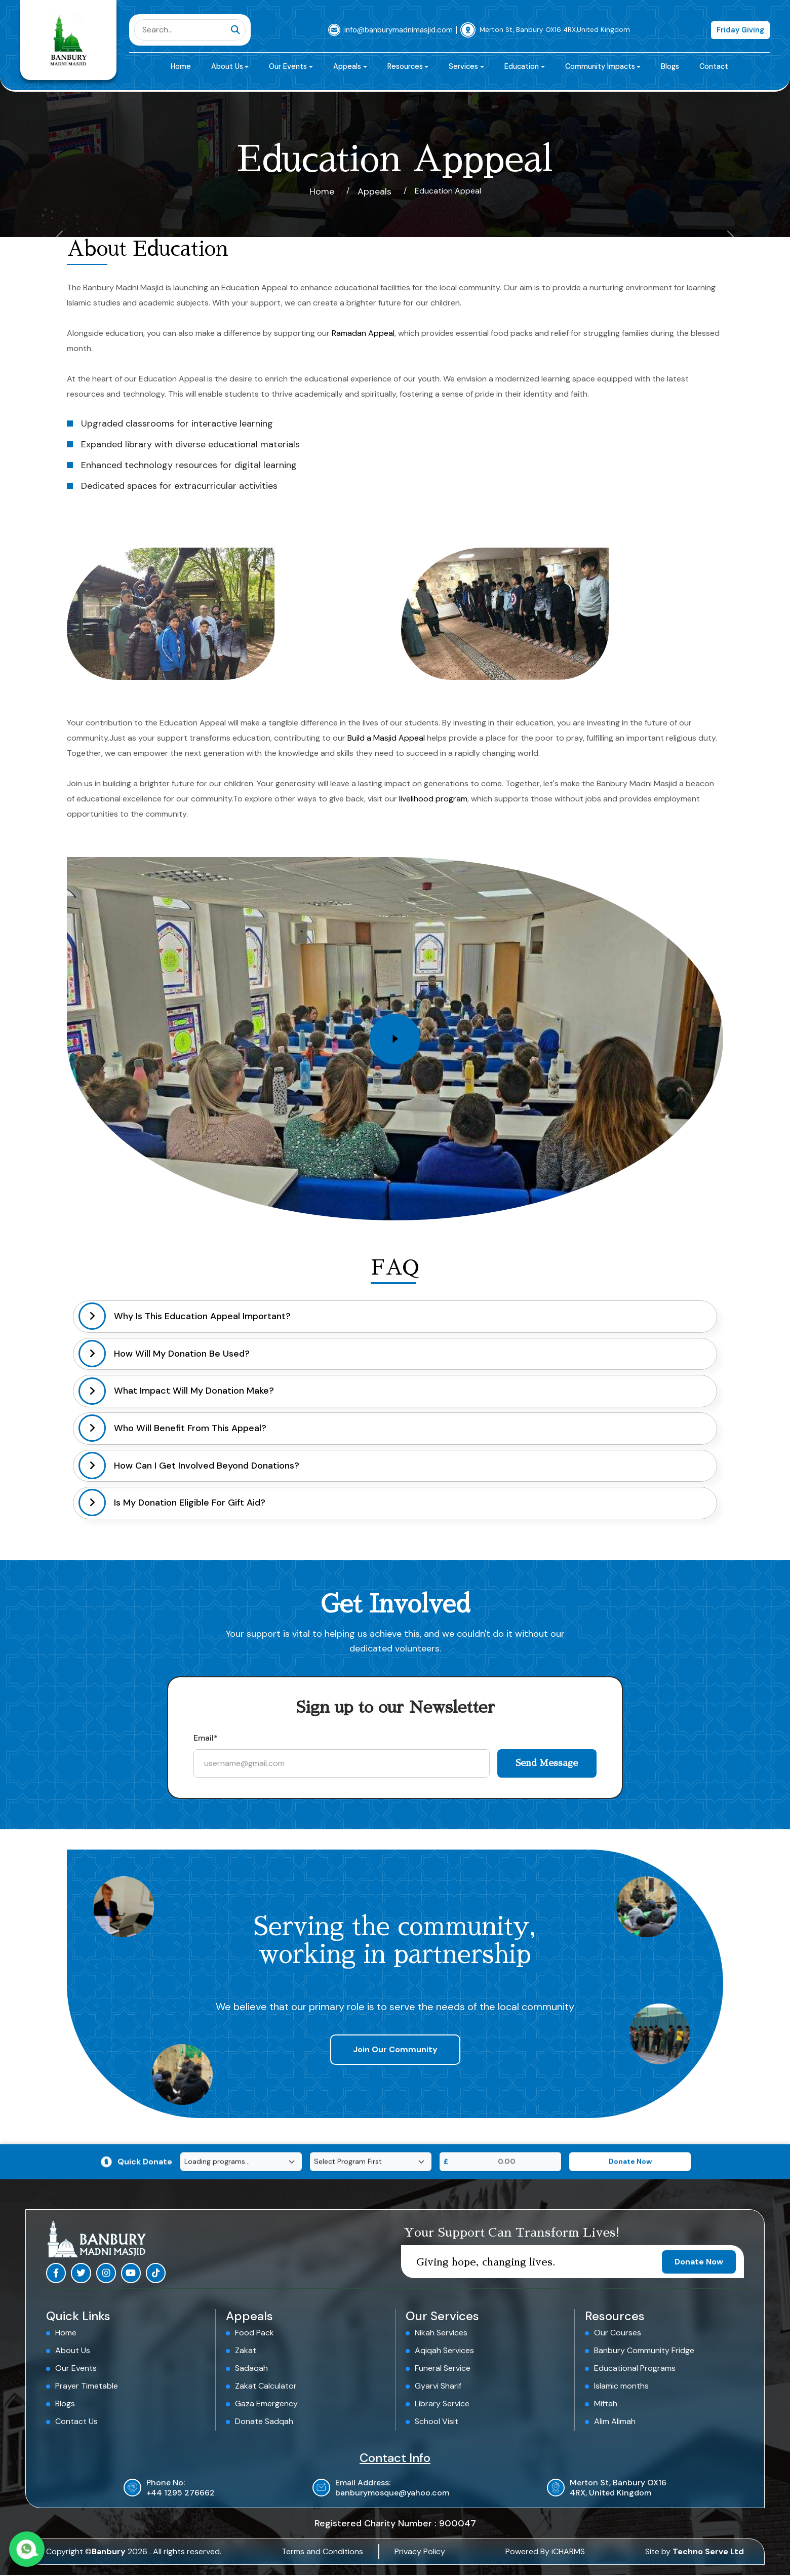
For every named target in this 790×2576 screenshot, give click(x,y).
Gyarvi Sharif (438, 2386)
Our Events (288, 66)
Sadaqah (251, 2369)
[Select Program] (241, 2161)
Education (521, 66)
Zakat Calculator (266, 2386)
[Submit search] (235, 30)
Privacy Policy (419, 2552)
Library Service (442, 2404)
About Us (227, 66)
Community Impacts (600, 66)
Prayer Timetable (86, 2386)
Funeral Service (442, 2369)
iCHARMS (568, 2552)
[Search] (182, 30)
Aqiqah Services (444, 2351)
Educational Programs (635, 2369)
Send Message (544, 1763)
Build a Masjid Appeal (386, 738)
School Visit (436, 2422)
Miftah (605, 2404)
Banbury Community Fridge (644, 2351)
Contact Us (76, 2422)
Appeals (347, 66)
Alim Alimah (615, 2422)
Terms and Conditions (322, 2552)
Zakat (245, 2351)
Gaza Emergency (266, 2404)
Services (463, 66)
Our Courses (617, 2333)
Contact (713, 66)
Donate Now (699, 2262)
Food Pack (254, 2333)
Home (181, 66)
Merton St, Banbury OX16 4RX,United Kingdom (555, 29)
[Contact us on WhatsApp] (30, 2545)
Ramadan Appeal (363, 333)
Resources (405, 66)
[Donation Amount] (506, 2161)
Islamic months (621, 2386)
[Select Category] (370, 2161)
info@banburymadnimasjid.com (398, 30)
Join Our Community (395, 2050)
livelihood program (433, 798)
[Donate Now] (630, 2161)
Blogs (670, 66)
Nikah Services (441, 2333)
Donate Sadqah (264, 2422)
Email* (205, 1738)
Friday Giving (740, 29)
